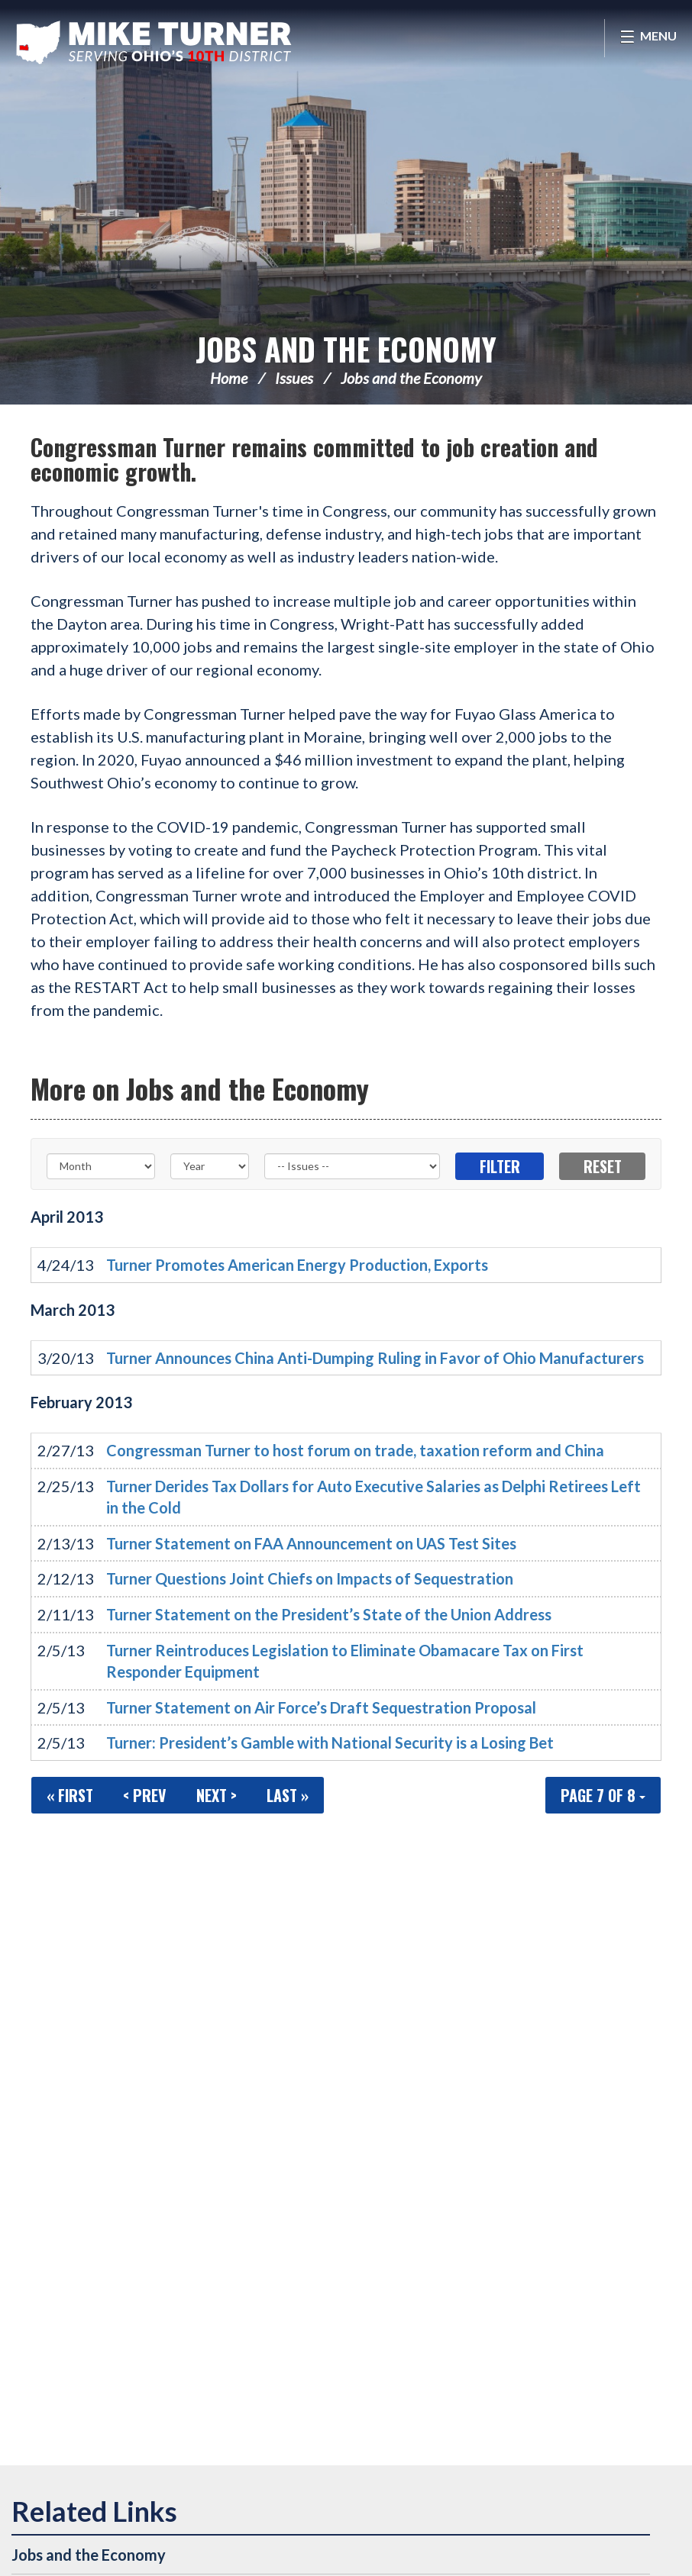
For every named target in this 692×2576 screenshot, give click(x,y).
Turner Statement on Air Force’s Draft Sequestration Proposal (321, 1707)
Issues (294, 378)
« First (70, 1795)
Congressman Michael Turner (156, 43)
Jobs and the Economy (346, 349)
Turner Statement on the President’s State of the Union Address (328, 1614)
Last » (288, 1795)
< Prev (145, 1795)
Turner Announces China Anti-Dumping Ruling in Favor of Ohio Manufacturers (375, 1358)
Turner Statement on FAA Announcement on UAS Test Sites (311, 1543)
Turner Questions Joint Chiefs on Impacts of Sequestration (309, 1578)
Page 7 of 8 (603, 1795)
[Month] (101, 1166)
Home (228, 378)
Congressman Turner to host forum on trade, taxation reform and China (355, 1450)
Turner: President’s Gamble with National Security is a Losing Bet (330, 1742)
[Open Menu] (648, 38)
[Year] (210, 1166)
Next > (216, 1795)
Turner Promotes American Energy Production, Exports (297, 1265)
